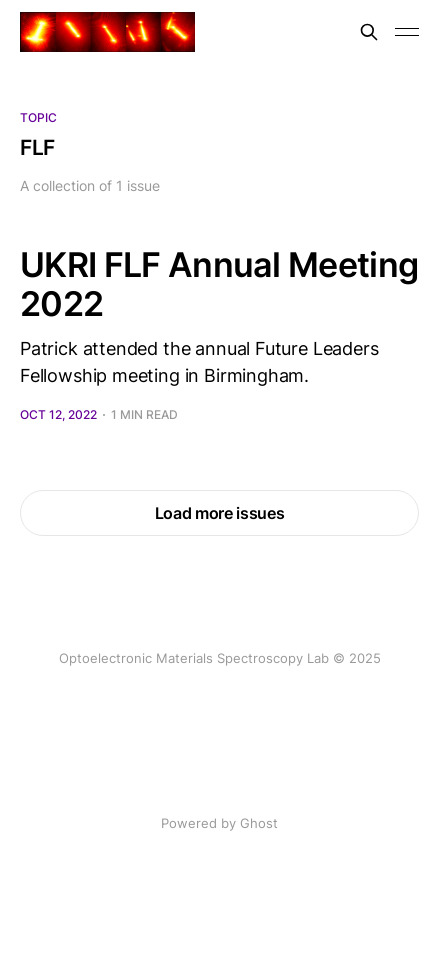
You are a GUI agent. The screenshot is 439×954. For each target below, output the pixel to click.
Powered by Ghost (219, 823)
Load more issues (220, 513)
